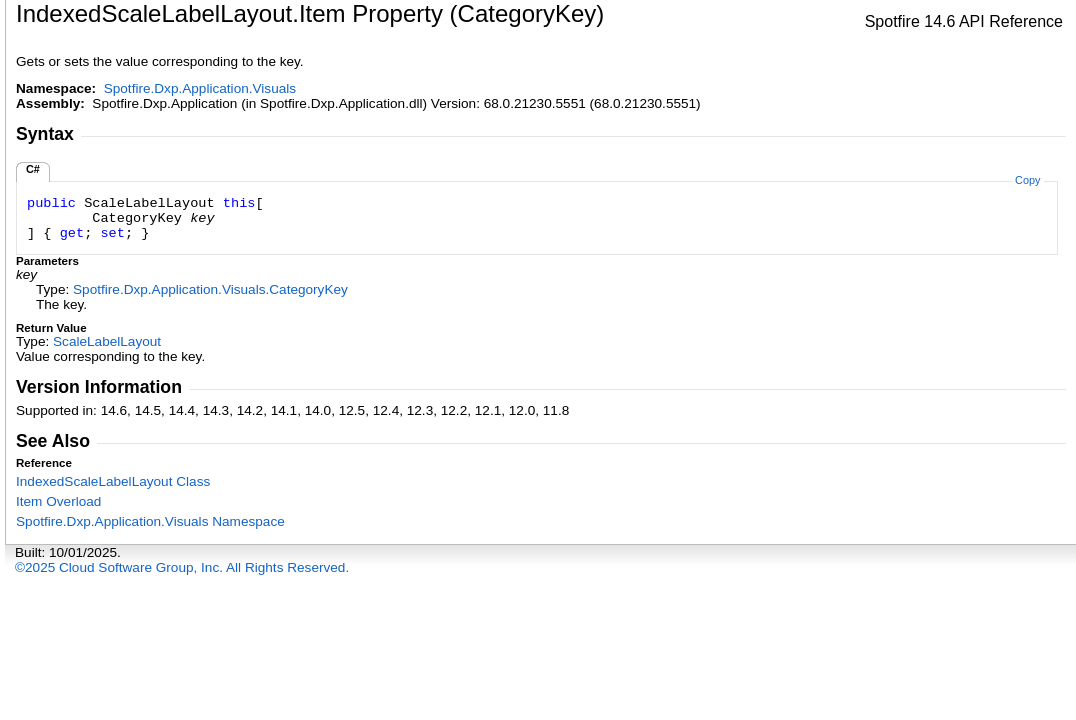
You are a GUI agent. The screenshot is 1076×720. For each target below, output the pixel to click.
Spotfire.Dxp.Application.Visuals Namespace (150, 521)
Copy (1027, 180)
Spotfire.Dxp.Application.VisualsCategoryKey (210, 289)
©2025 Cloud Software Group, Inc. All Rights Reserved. (182, 567)
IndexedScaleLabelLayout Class (113, 481)
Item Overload (58, 501)
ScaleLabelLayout (107, 341)
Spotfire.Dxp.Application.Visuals (200, 88)
